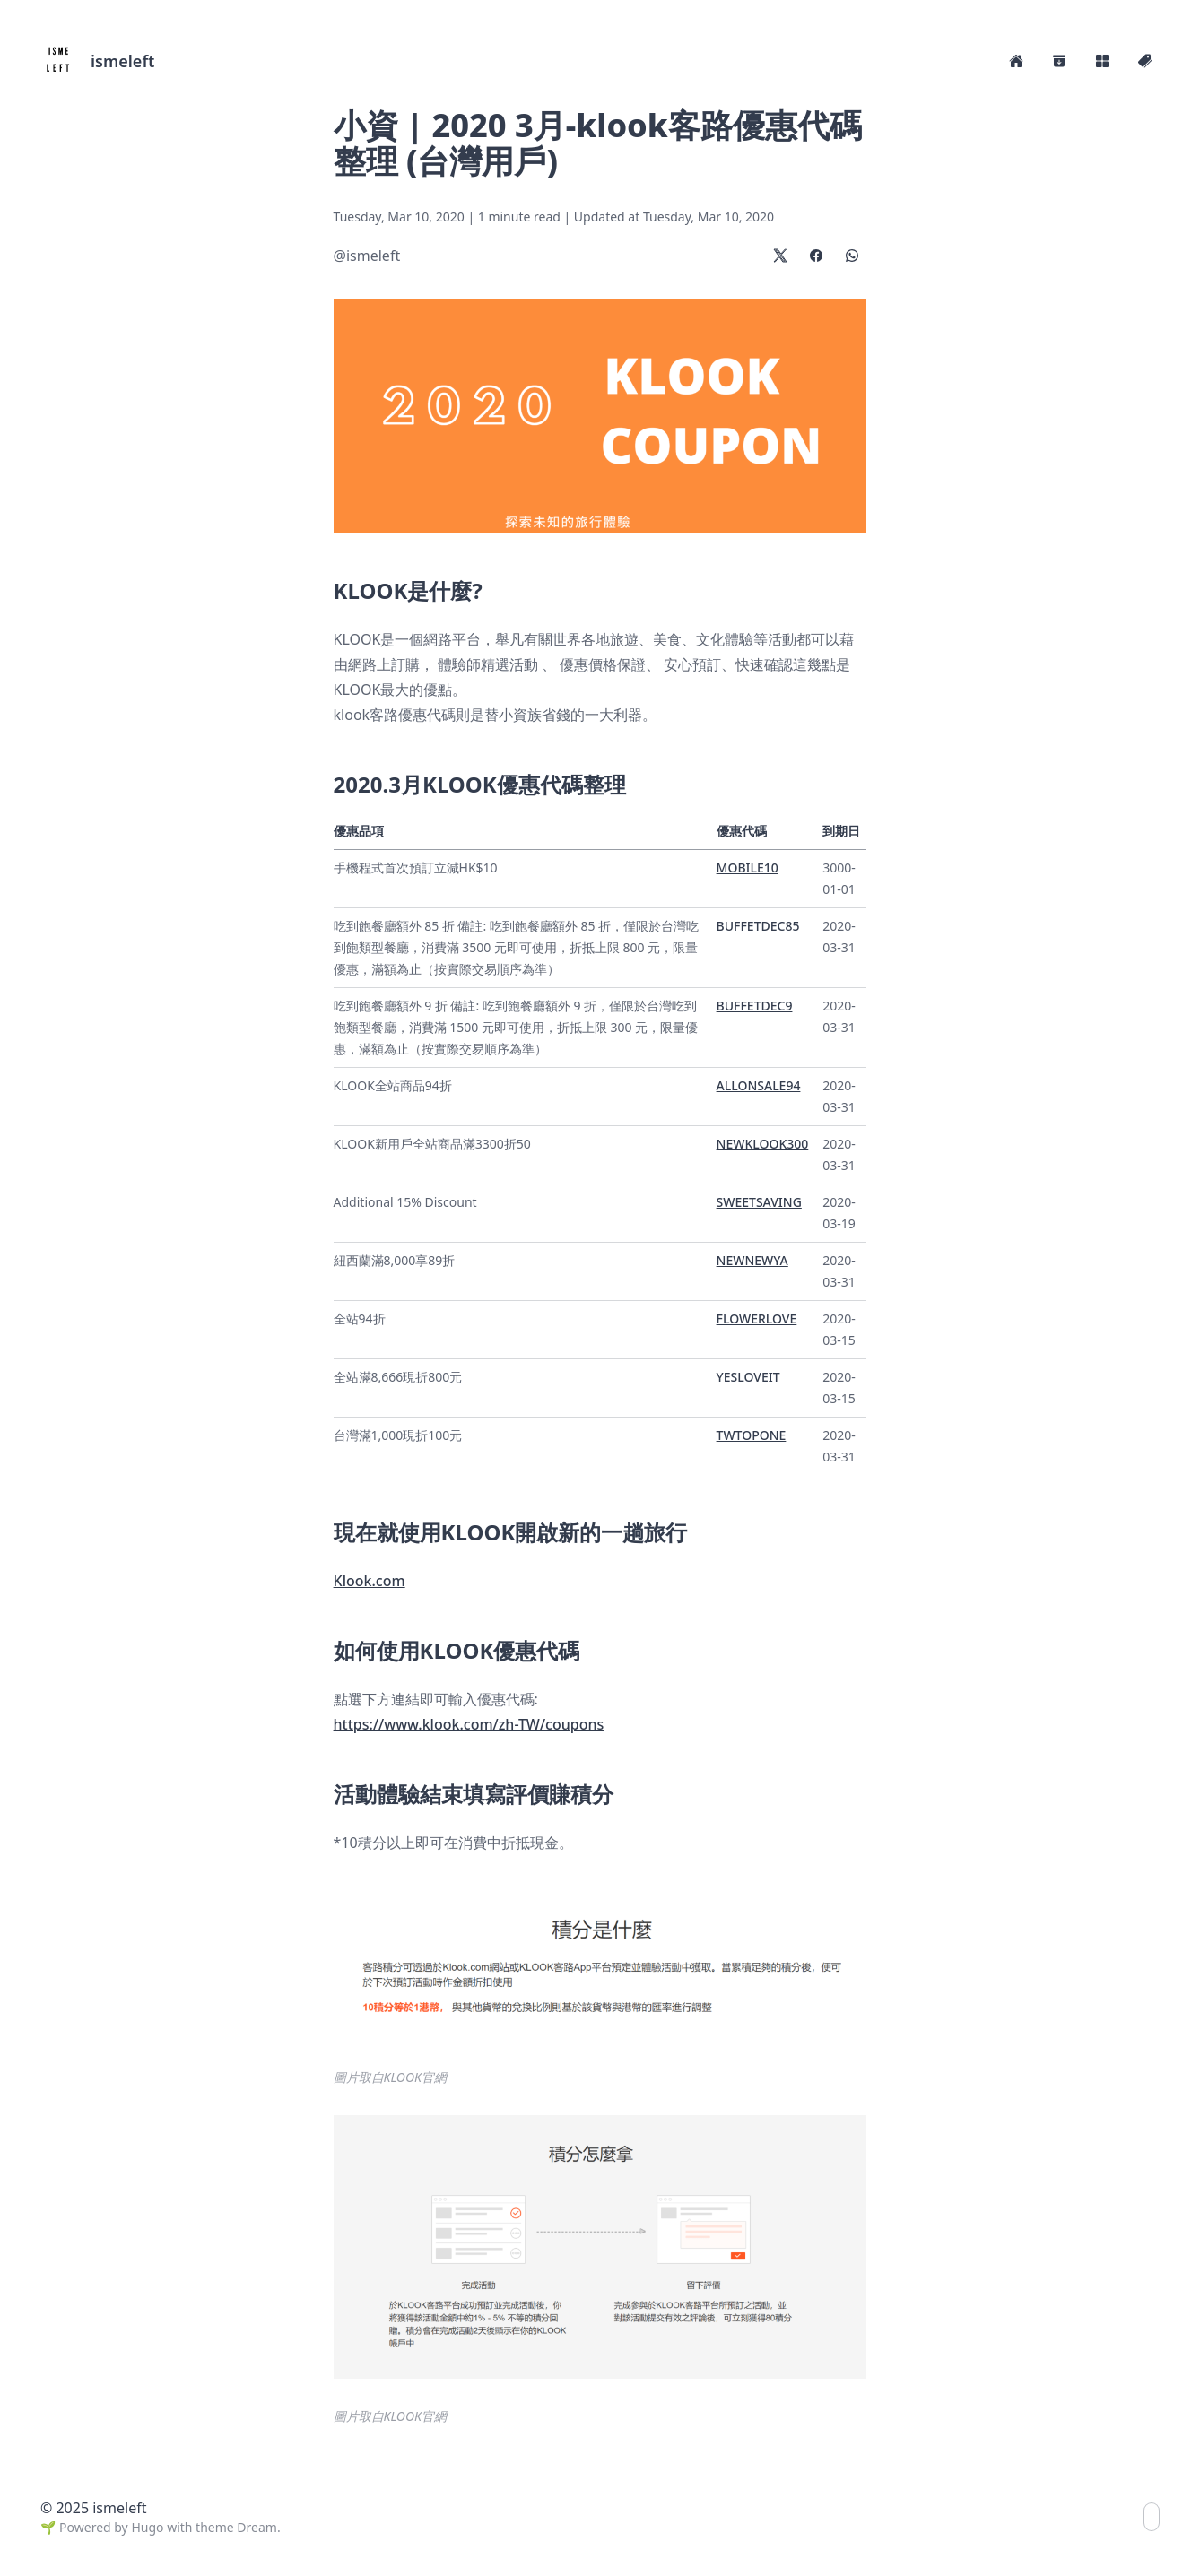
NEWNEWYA (752, 1260)
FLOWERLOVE (757, 1318)
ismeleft (122, 61)
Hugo (147, 2527)
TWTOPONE (752, 1435)
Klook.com (369, 1581)
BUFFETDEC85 (758, 925)
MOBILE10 (747, 867)
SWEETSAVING (759, 1201)
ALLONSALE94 (759, 1085)
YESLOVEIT (748, 1376)
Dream (257, 2527)
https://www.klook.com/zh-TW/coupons (469, 1724)
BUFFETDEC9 (755, 1005)
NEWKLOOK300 (763, 1143)
